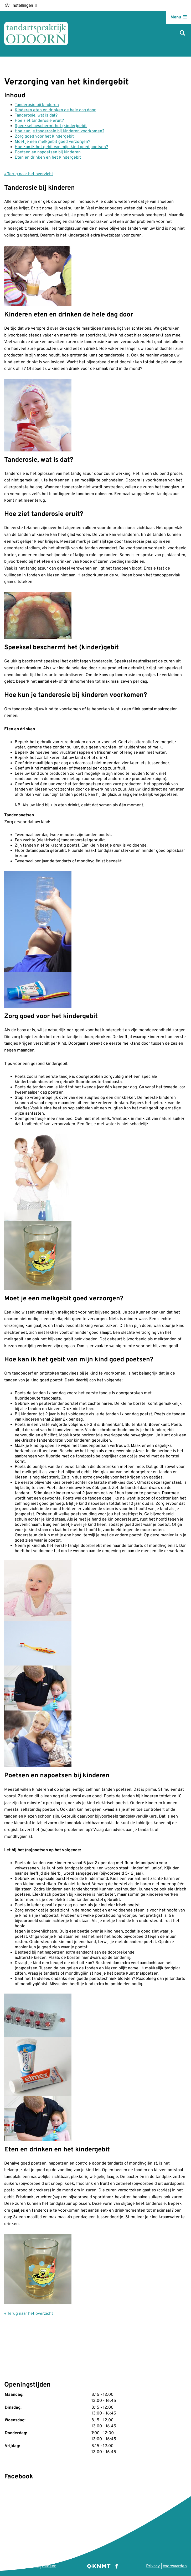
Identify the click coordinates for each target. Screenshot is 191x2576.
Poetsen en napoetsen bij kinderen (48, 152)
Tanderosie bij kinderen (37, 105)
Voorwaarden (175, 2566)
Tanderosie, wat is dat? (36, 115)
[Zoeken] (182, 33)
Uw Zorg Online (24, 2566)
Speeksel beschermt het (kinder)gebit (51, 126)
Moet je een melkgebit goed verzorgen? (52, 141)
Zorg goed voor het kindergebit (44, 136)
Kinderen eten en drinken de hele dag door (55, 110)
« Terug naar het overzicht (28, 174)
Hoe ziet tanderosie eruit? (39, 120)
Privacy (153, 2566)
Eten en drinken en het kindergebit (48, 157)
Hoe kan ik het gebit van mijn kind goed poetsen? (61, 147)
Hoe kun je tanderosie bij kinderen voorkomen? (59, 131)
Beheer (49, 2566)
